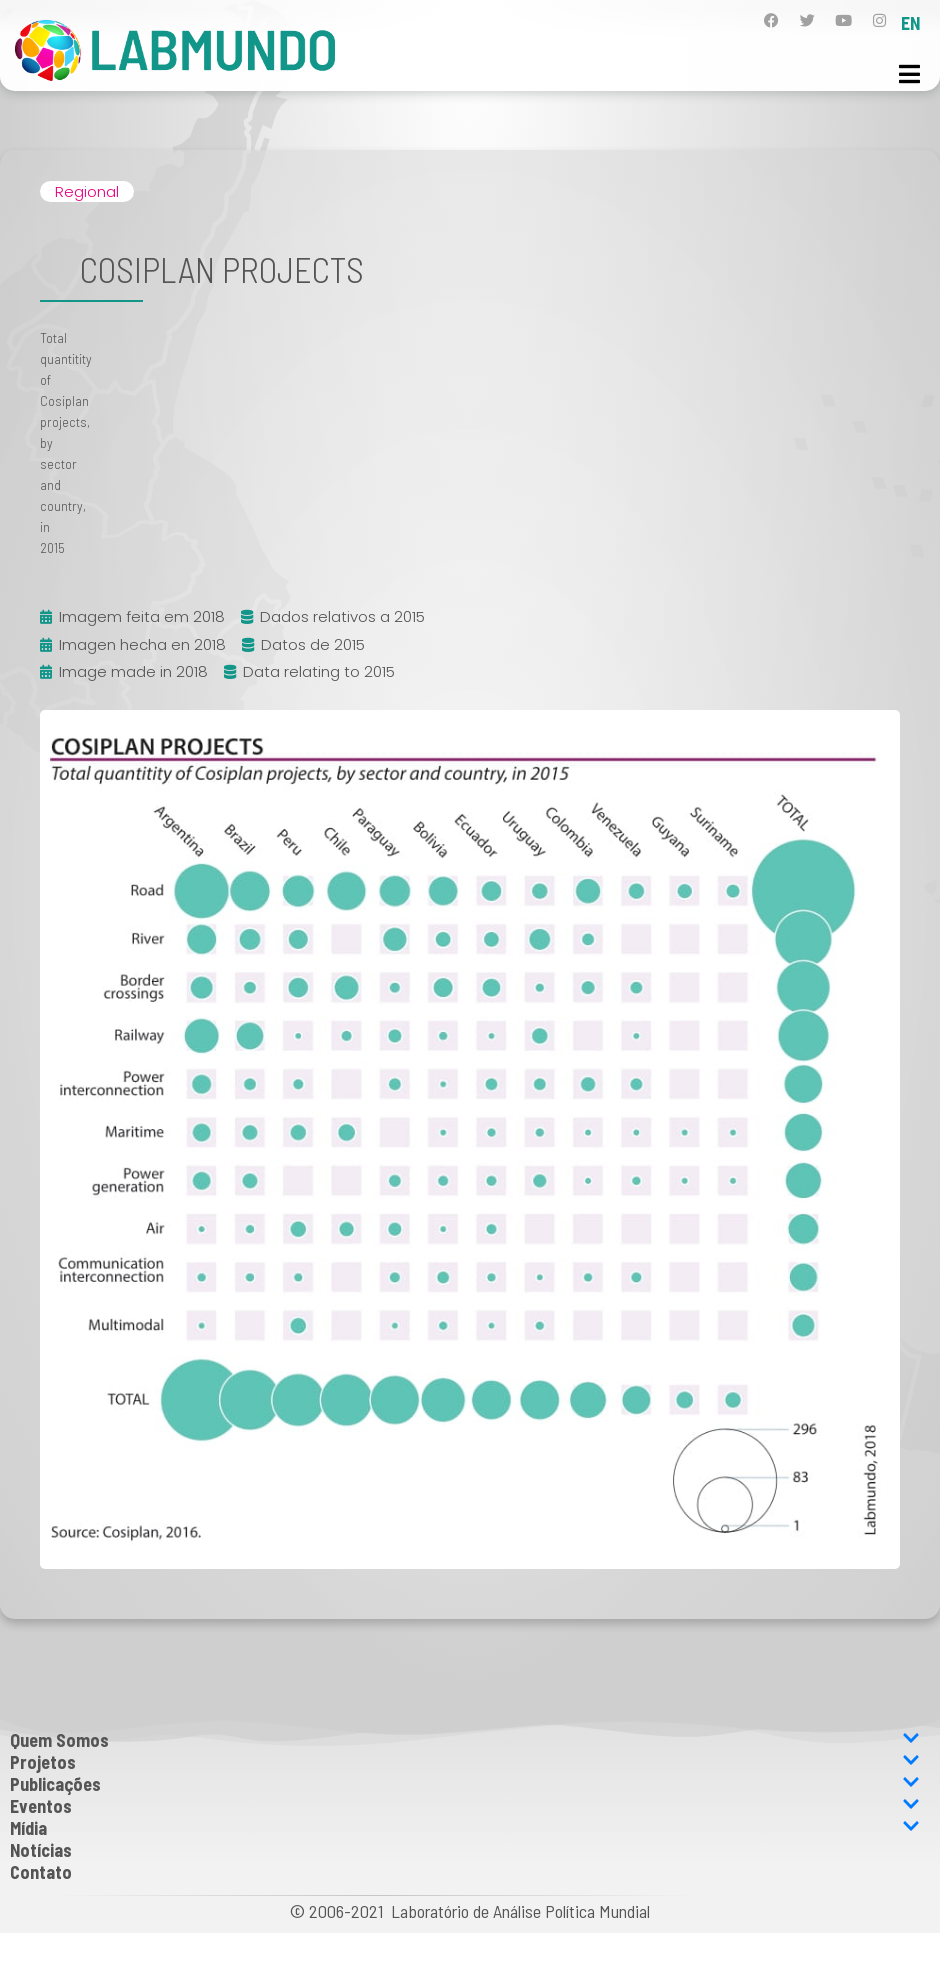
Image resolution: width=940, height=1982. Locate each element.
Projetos (465, 1762)
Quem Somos (465, 1740)
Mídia (465, 1828)
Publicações (465, 1784)
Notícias (41, 1850)
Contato (41, 1872)
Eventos (465, 1806)
